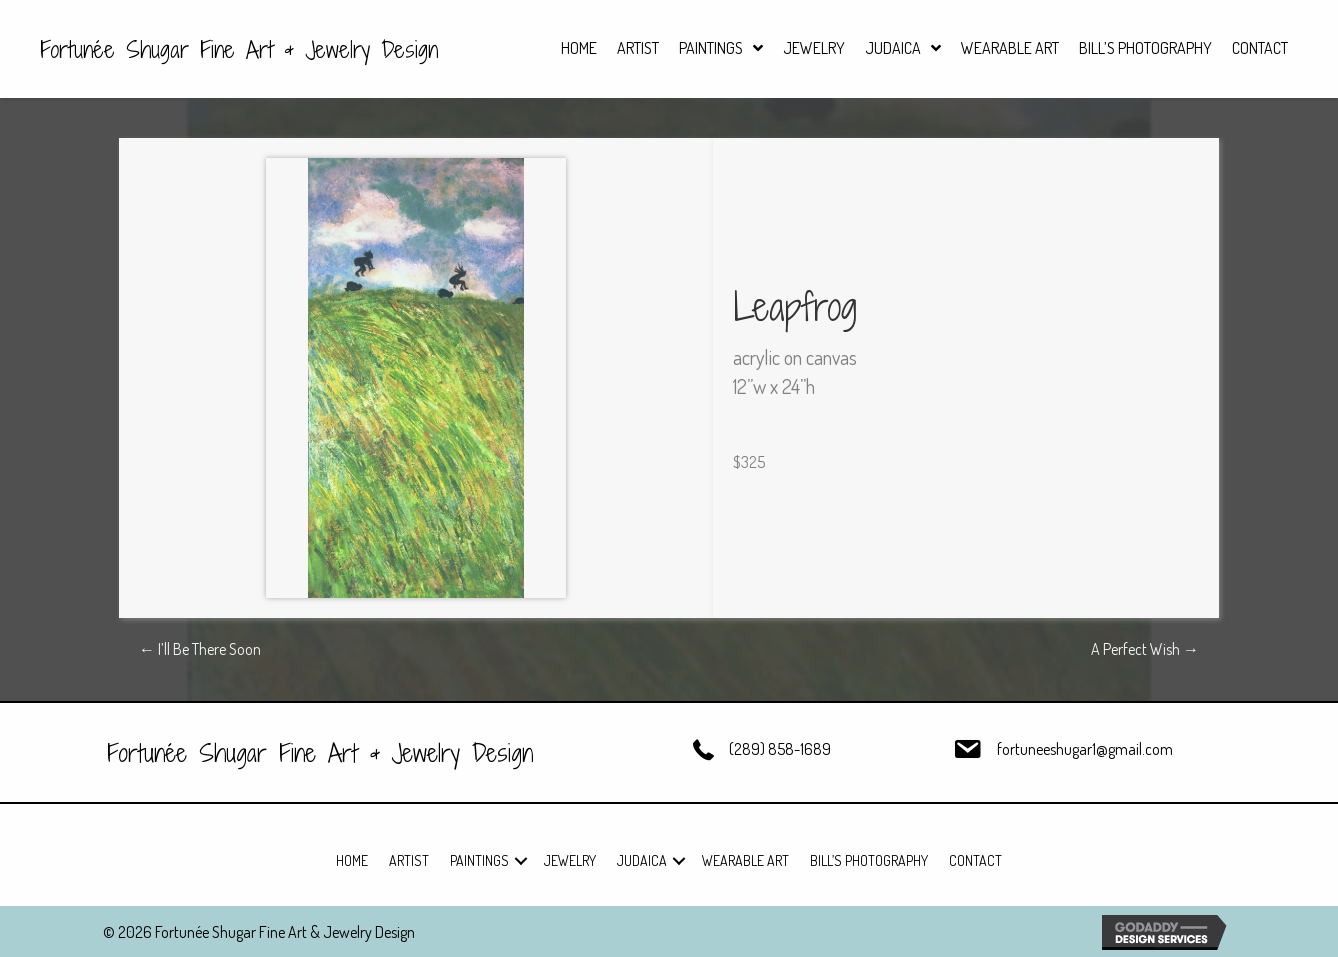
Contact (975, 860)
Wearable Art (745, 860)
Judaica (642, 860)
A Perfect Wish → (1145, 649)
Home (352, 860)
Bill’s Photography (869, 860)
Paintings (479, 860)
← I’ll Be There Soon (200, 649)
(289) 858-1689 (780, 749)
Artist (409, 860)
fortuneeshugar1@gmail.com (1085, 749)
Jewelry (570, 860)
